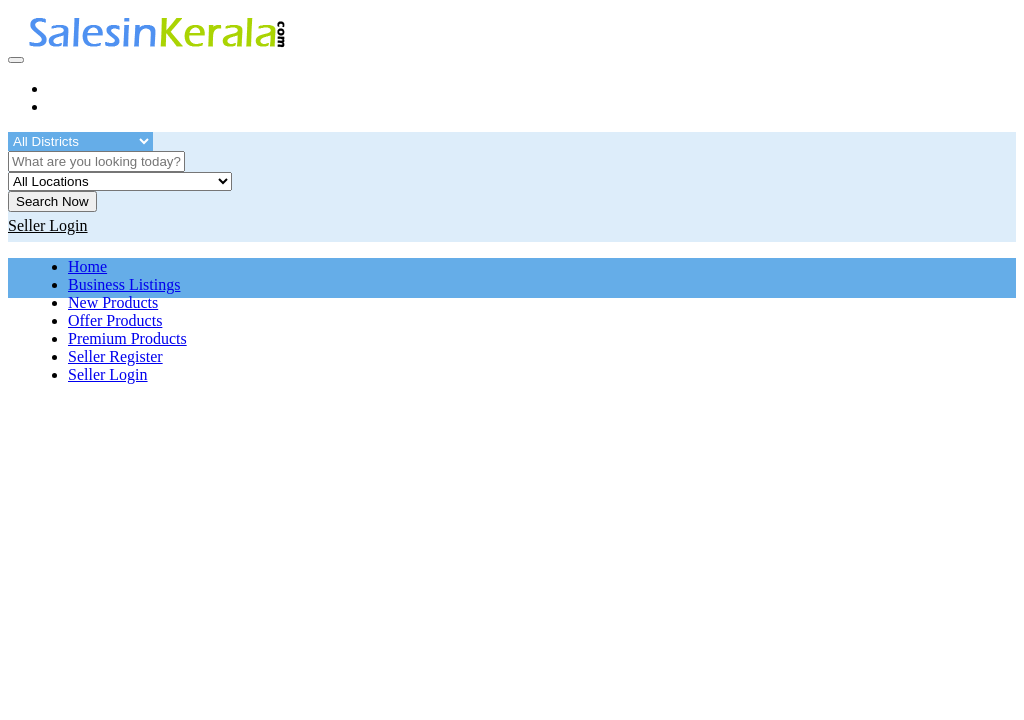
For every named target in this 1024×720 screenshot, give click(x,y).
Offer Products (115, 320)
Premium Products (127, 338)
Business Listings (124, 284)
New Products (113, 302)
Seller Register (115, 356)
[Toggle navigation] (16, 60)
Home (87, 266)
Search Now (52, 201)
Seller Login (108, 374)
